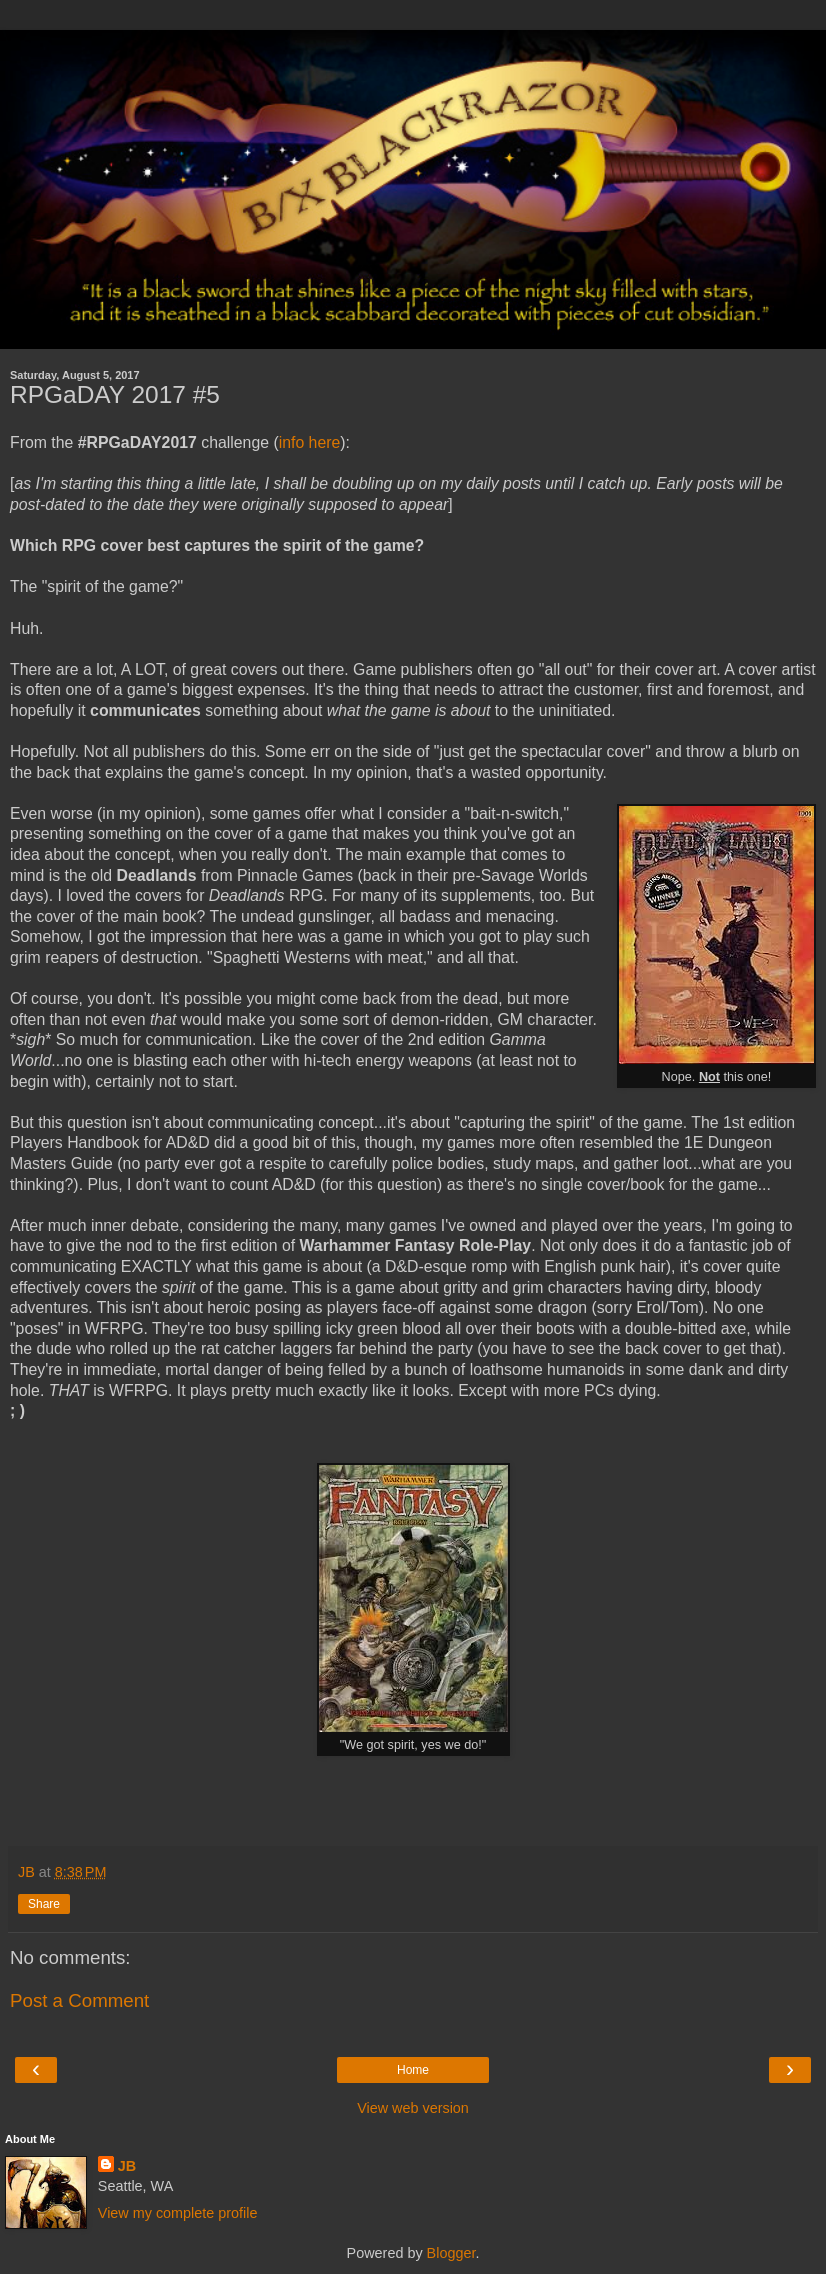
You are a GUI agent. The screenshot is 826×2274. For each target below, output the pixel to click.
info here (310, 442)
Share (44, 1904)
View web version (413, 2108)
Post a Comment (79, 2000)
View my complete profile (178, 2213)
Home (413, 2070)
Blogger (451, 2253)
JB (127, 2166)
